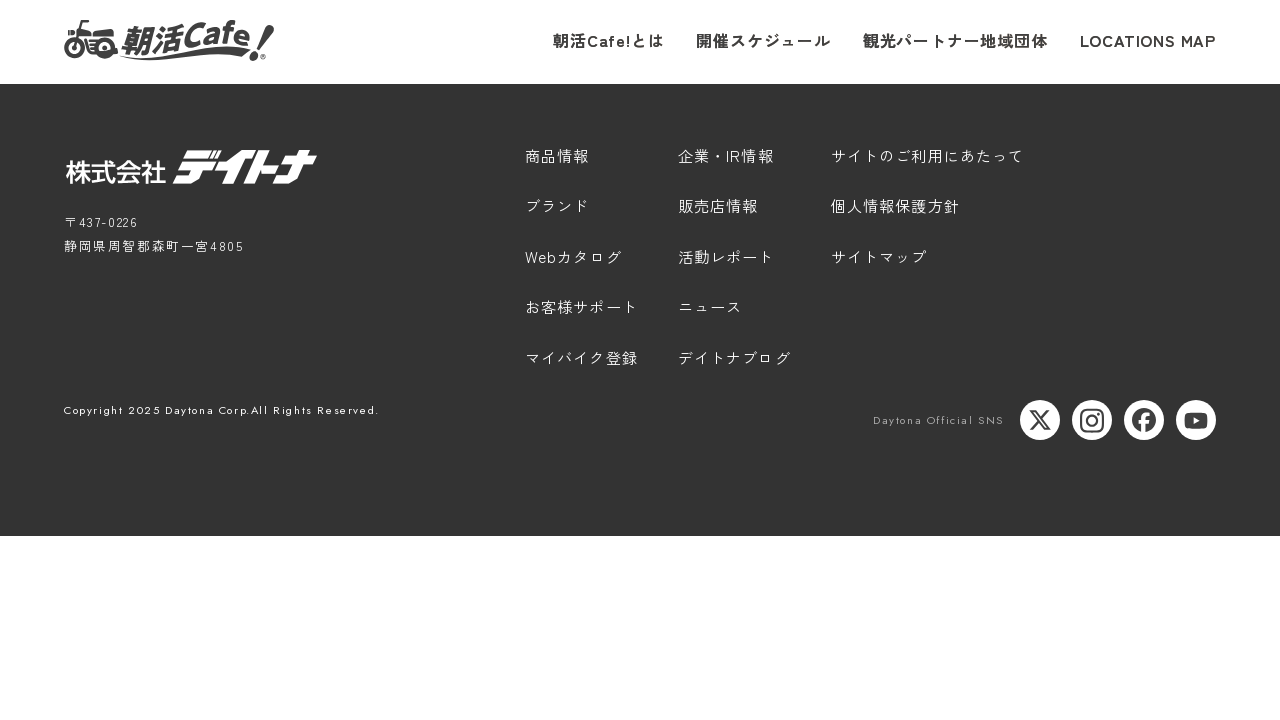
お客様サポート (581, 308)
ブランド (557, 207)
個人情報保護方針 (895, 207)
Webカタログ (573, 258)
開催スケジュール (763, 40)
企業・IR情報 (726, 157)
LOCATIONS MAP (1148, 40)
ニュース (710, 308)
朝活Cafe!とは (608, 40)
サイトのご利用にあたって (928, 157)
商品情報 (557, 157)
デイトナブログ (734, 359)
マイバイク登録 (581, 359)
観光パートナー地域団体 (955, 40)
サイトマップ (879, 258)
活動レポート (726, 258)
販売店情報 (718, 207)
